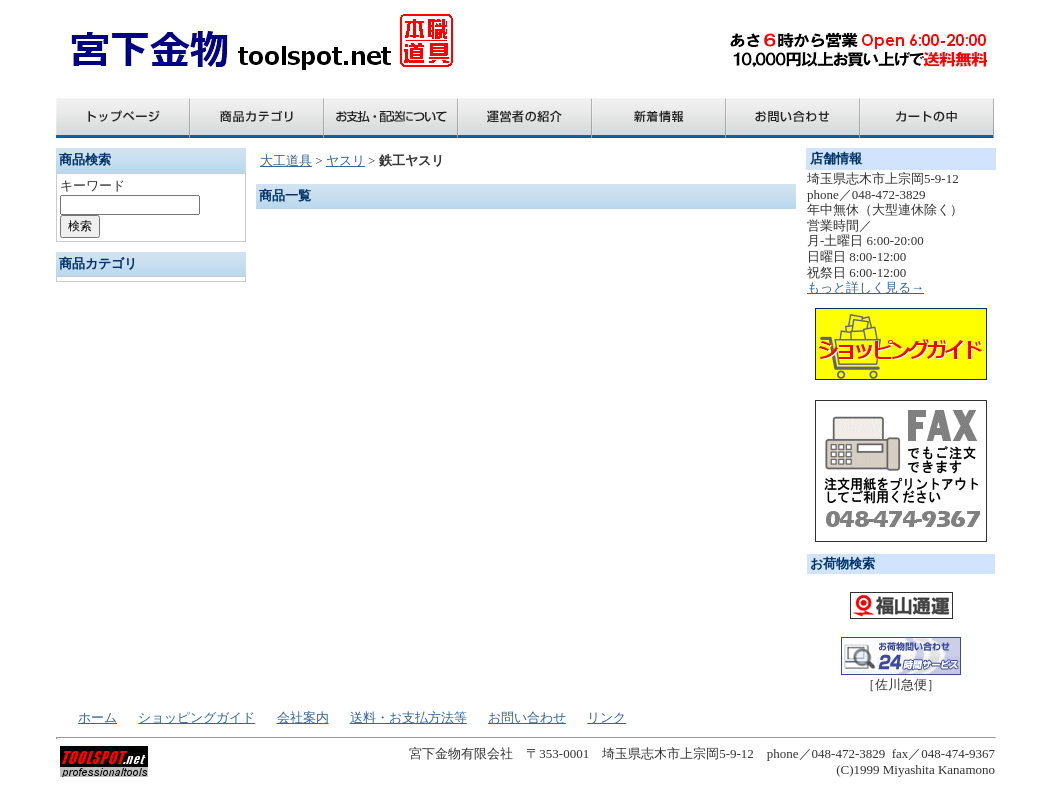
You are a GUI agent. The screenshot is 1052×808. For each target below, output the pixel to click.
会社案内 (303, 717)
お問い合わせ (527, 717)
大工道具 (286, 160)
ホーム (97, 717)
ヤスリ (345, 160)
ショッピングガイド (196, 717)
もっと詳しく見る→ (865, 287)
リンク (606, 717)
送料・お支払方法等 (408, 717)
